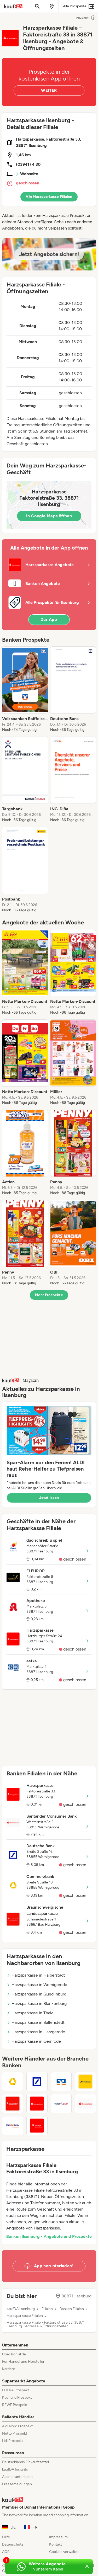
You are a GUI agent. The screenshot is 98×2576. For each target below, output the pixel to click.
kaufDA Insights (15, 2469)
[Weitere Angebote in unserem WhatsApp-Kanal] (43, 2566)
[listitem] (25, 689)
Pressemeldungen (17, 2484)
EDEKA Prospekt (15, 2390)
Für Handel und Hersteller (23, 2361)
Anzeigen (86, 17)
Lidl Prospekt (12, 2441)
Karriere (8, 2369)
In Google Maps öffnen (49, 515)
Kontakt (55, 2544)
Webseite (29, 173)
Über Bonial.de (14, 2354)
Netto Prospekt (14, 2433)
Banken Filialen (72, 2309)
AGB (6, 2552)
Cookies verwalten (64, 2552)
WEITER (49, 90)
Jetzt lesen (49, 1497)
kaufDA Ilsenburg (21, 2309)
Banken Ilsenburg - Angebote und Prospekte (49, 2236)
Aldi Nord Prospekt (17, 2426)
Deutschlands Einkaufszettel (25, 2462)
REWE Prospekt (14, 2405)
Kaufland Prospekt (17, 2397)
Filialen (47, 2309)
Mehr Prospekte (49, 1295)
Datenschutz (12, 2544)
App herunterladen (17, 2476)
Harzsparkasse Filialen (25, 2316)
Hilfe (6, 2537)
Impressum (58, 2537)
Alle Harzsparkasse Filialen (49, 196)
